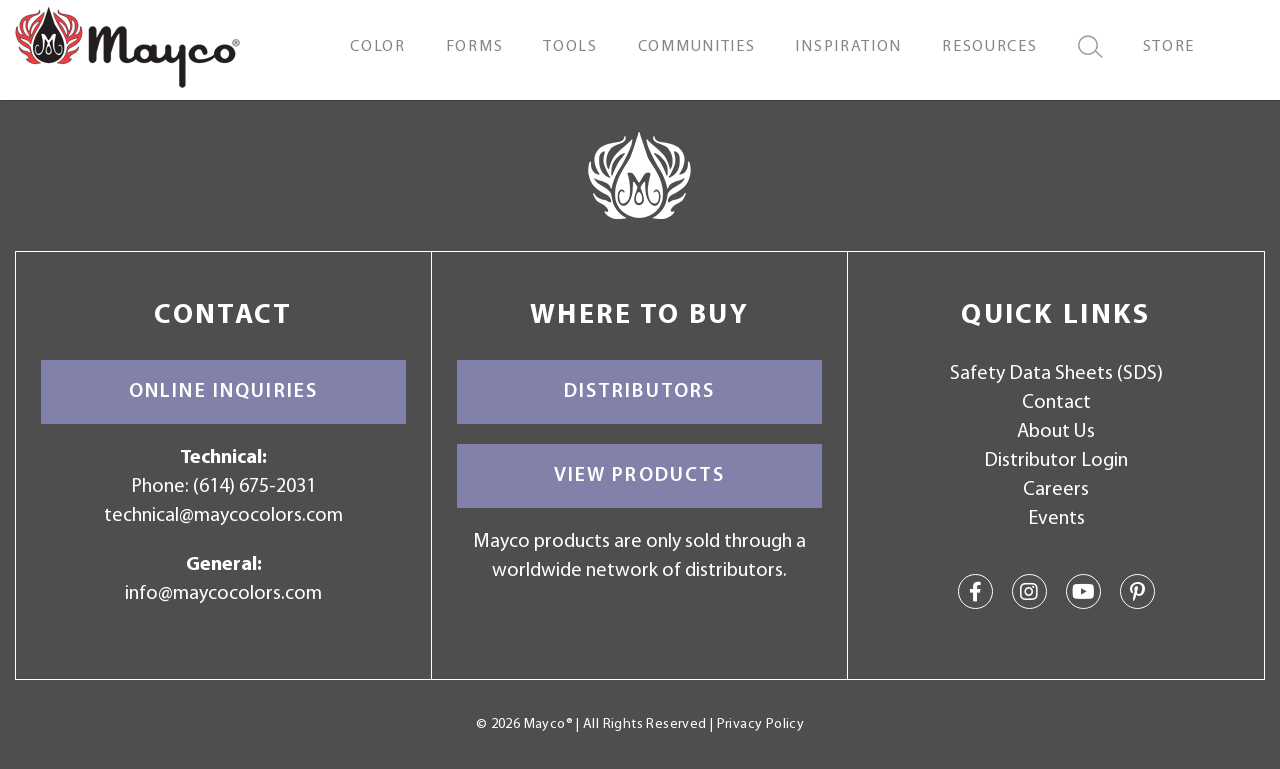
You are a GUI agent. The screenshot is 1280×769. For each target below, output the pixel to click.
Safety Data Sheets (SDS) (1056, 374)
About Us (1056, 432)
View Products (640, 476)
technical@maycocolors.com (223, 516)
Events (1056, 519)
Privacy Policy (760, 724)
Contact (1056, 403)
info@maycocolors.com (223, 594)
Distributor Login (1056, 461)
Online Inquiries (223, 392)
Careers (1056, 490)
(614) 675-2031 (254, 487)
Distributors (640, 392)
